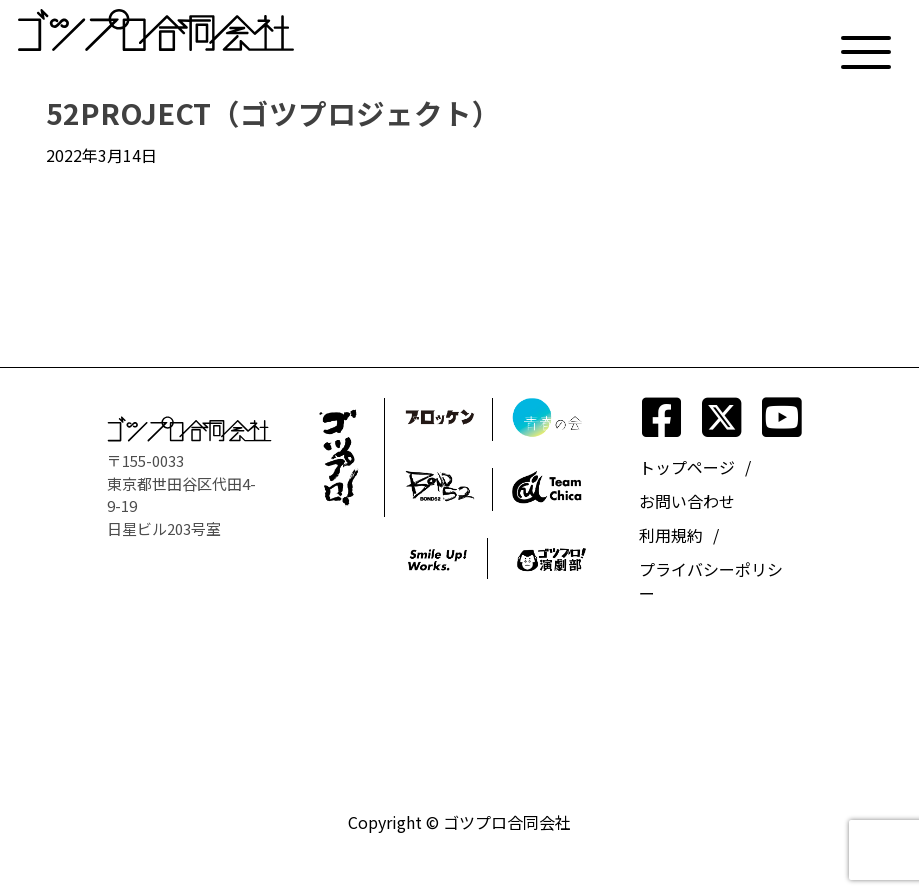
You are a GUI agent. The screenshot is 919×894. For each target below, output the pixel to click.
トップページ (687, 467)
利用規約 (671, 535)
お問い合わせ (687, 501)
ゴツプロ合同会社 (507, 822)
